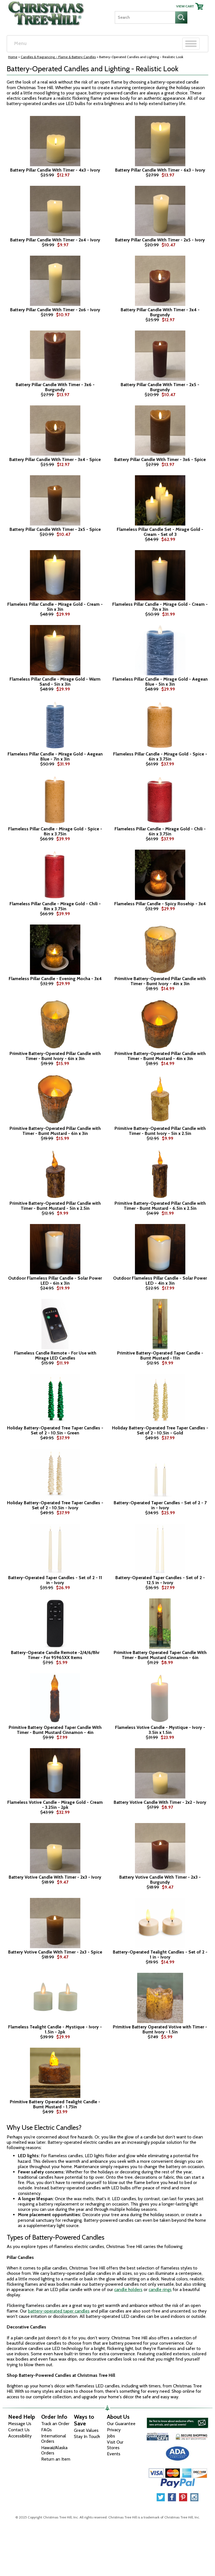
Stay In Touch (87, 2436)
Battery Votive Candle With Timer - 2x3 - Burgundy (160, 1880)
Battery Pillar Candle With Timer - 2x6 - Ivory (55, 309)
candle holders (128, 2289)
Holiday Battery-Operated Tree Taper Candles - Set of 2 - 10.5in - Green (55, 1430)
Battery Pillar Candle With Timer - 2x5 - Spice (55, 529)
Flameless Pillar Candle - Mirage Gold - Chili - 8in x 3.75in (55, 906)
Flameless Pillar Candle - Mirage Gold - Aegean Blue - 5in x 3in (160, 681)
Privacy (114, 2429)
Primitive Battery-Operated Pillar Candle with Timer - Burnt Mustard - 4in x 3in (160, 1056)
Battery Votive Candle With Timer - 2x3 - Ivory (55, 1877)
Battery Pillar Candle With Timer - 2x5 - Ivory (160, 240)
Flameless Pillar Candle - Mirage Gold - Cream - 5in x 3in (55, 607)
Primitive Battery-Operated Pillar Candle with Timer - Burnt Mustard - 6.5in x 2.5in (160, 1206)
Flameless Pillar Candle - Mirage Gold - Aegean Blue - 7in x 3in (55, 756)
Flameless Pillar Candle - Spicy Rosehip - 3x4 (160, 903)
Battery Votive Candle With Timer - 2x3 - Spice (55, 1952)
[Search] (145, 17)
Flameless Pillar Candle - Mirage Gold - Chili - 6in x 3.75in (160, 831)
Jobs (111, 2436)
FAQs (46, 2429)
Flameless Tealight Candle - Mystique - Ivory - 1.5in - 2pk (55, 2029)
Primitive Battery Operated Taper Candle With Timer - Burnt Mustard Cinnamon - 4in (55, 1730)
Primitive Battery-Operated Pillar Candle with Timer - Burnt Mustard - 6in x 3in (55, 1131)
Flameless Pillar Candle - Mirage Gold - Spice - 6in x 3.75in (160, 756)
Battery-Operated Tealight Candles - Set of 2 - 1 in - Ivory (160, 1954)
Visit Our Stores (115, 2444)
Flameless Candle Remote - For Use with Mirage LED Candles (55, 1355)
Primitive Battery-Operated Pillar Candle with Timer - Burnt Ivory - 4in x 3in (160, 981)
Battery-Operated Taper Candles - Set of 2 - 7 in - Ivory (160, 1505)
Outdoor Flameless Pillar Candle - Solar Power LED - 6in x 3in (55, 1280)
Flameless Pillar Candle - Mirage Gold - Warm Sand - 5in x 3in (55, 681)
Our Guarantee (121, 2423)
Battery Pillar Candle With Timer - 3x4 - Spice (55, 459)
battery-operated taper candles (59, 2311)
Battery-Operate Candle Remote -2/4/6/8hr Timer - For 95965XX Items (55, 1655)
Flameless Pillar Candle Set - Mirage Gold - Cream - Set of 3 (160, 532)
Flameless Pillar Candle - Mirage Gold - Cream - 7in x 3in (160, 607)
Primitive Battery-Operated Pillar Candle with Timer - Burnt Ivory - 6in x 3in (55, 1056)
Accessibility (20, 2436)
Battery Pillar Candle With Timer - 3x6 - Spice (160, 459)
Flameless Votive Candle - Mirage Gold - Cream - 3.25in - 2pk (55, 1805)
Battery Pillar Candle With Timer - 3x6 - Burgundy (55, 387)
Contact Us (19, 2429)
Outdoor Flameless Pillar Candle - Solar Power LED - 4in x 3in (160, 1280)
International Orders (53, 2438)
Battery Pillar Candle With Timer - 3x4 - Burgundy (160, 312)
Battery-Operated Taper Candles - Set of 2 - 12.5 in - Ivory (160, 1580)
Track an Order (55, 2423)
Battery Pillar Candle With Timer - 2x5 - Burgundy (160, 387)
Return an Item (55, 2459)
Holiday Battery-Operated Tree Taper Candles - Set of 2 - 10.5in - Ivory (55, 1505)
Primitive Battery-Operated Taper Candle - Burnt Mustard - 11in (160, 1355)
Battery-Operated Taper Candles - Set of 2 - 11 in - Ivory (55, 1580)
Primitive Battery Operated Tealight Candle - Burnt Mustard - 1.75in (55, 2104)
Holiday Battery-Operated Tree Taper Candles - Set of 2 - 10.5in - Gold (160, 1430)
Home (12, 57)
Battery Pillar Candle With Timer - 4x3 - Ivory (55, 170)
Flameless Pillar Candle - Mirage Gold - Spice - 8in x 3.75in (55, 831)
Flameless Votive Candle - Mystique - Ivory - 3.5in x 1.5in (160, 1730)
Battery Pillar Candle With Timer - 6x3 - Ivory (160, 170)
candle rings (160, 2289)
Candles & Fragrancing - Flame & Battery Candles (58, 57)
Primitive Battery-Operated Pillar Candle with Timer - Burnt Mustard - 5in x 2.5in (55, 1206)
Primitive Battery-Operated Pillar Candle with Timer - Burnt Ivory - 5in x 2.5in (160, 1131)
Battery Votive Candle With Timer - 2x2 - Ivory (160, 1802)
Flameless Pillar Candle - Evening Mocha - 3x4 (55, 978)
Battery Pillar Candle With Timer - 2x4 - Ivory (55, 240)
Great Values (86, 2430)
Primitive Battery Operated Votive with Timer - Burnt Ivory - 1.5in (160, 2029)
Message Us (19, 2423)
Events (113, 2453)
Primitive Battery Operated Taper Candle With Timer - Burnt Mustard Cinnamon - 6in (160, 1655)
